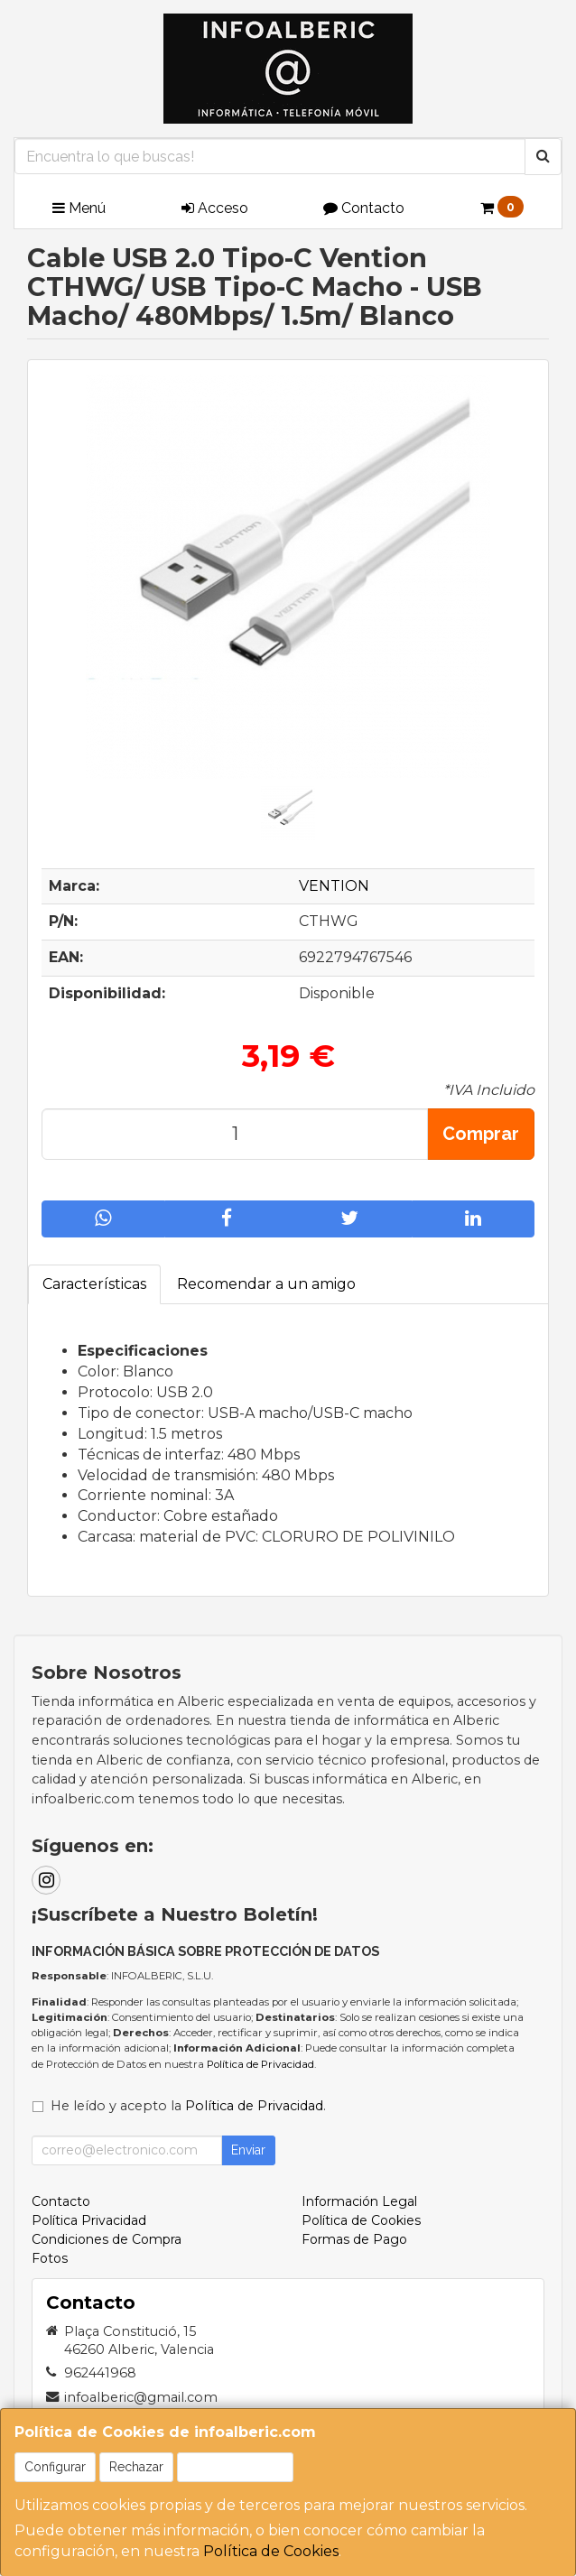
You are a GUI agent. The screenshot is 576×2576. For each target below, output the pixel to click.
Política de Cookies (271, 2551)
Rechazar (136, 2467)
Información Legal (359, 2201)
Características (94, 1284)
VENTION (334, 885)
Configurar (55, 2467)
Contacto (363, 208)
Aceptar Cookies (235, 2467)
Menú (79, 208)
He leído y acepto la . (188, 2106)
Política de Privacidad (260, 2064)
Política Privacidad (89, 2220)
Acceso (214, 208)
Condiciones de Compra (106, 2239)
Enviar (248, 2150)
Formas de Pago (354, 2239)
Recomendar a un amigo (266, 1284)
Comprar (480, 1133)
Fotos (50, 2258)
